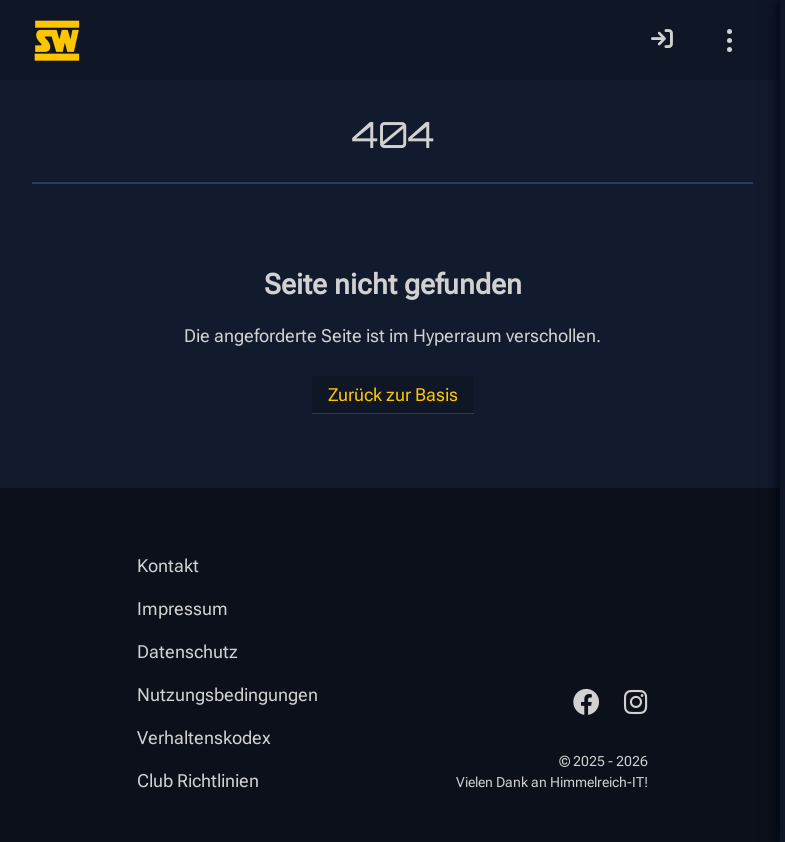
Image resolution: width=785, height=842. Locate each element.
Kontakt (168, 565)
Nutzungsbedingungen (227, 694)
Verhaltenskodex (204, 737)
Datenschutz (187, 651)
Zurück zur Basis (393, 394)
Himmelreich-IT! (599, 782)
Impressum (182, 608)
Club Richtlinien (198, 780)
